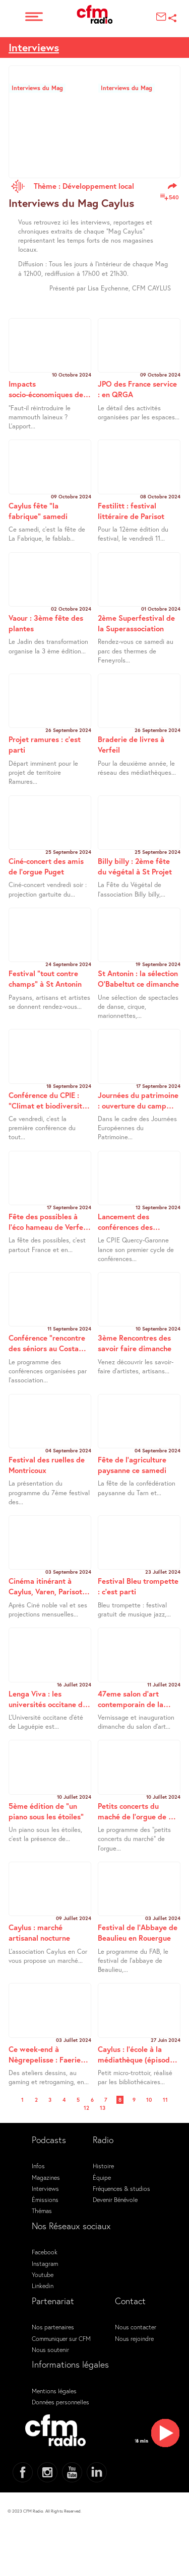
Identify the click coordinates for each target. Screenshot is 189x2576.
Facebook (44, 2252)
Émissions (45, 2199)
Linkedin (42, 2285)
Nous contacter (135, 2327)
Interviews (45, 2188)
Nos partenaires (53, 2327)
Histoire (103, 2166)
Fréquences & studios (121, 2188)
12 (86, 2107)
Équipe (102, 2177)
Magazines (46, 2177)
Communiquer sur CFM (61, 2338)
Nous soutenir (50, 2349)
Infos (38, 2166)
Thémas (42, 2210)
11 (165, 2099)
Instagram (45, 2263)
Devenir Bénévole (115, 2199)
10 (149, 2099)
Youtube (42, 2274)
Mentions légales (54, 2391)
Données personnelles (60, 2402)
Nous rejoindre (134, 2338)
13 (102, 2107)
